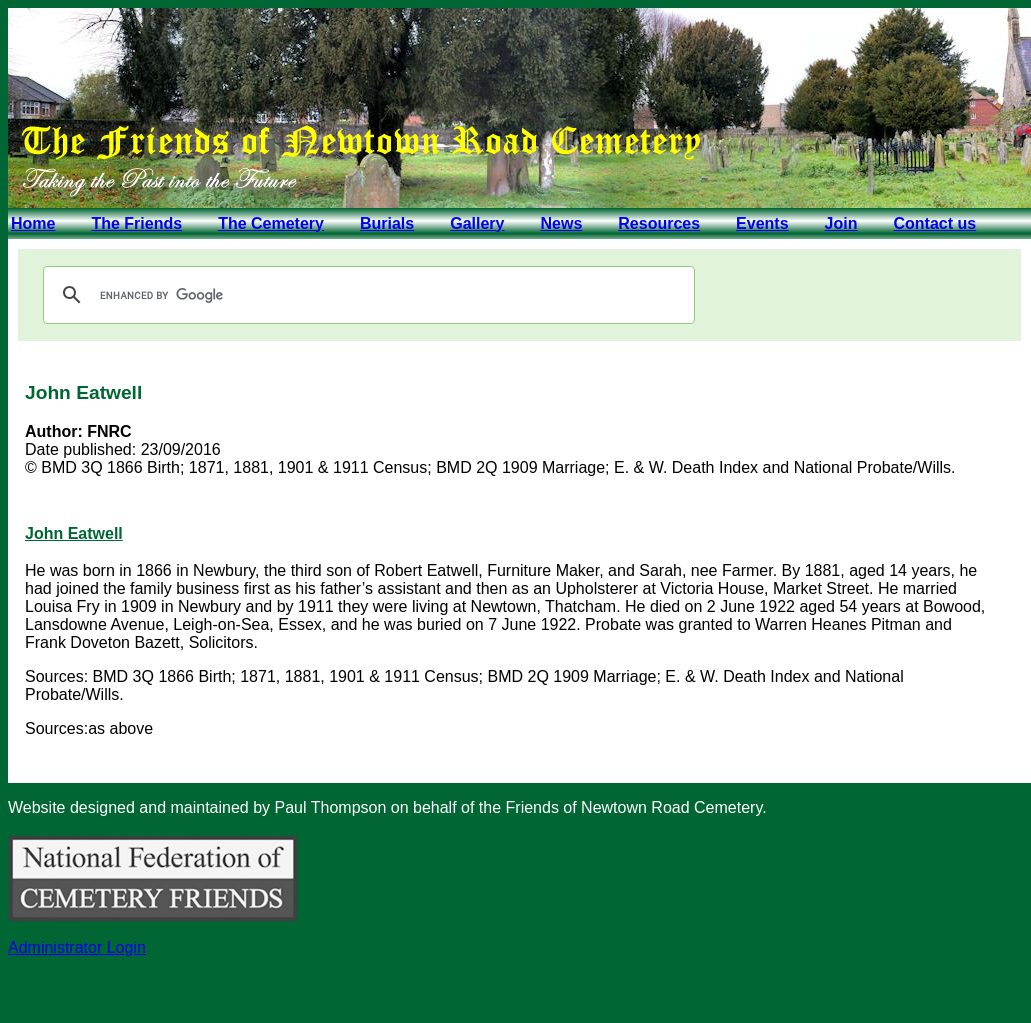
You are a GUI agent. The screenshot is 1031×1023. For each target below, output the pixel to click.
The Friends (136, 223)
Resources (659, 223)
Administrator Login (77, 947)
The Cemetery (271, 223)
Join (841, 223)
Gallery (477, 223)
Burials (387, 223)
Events (762, 223)
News (561, 223)
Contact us (934, 223)
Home (33, 223)
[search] (366, 295)
